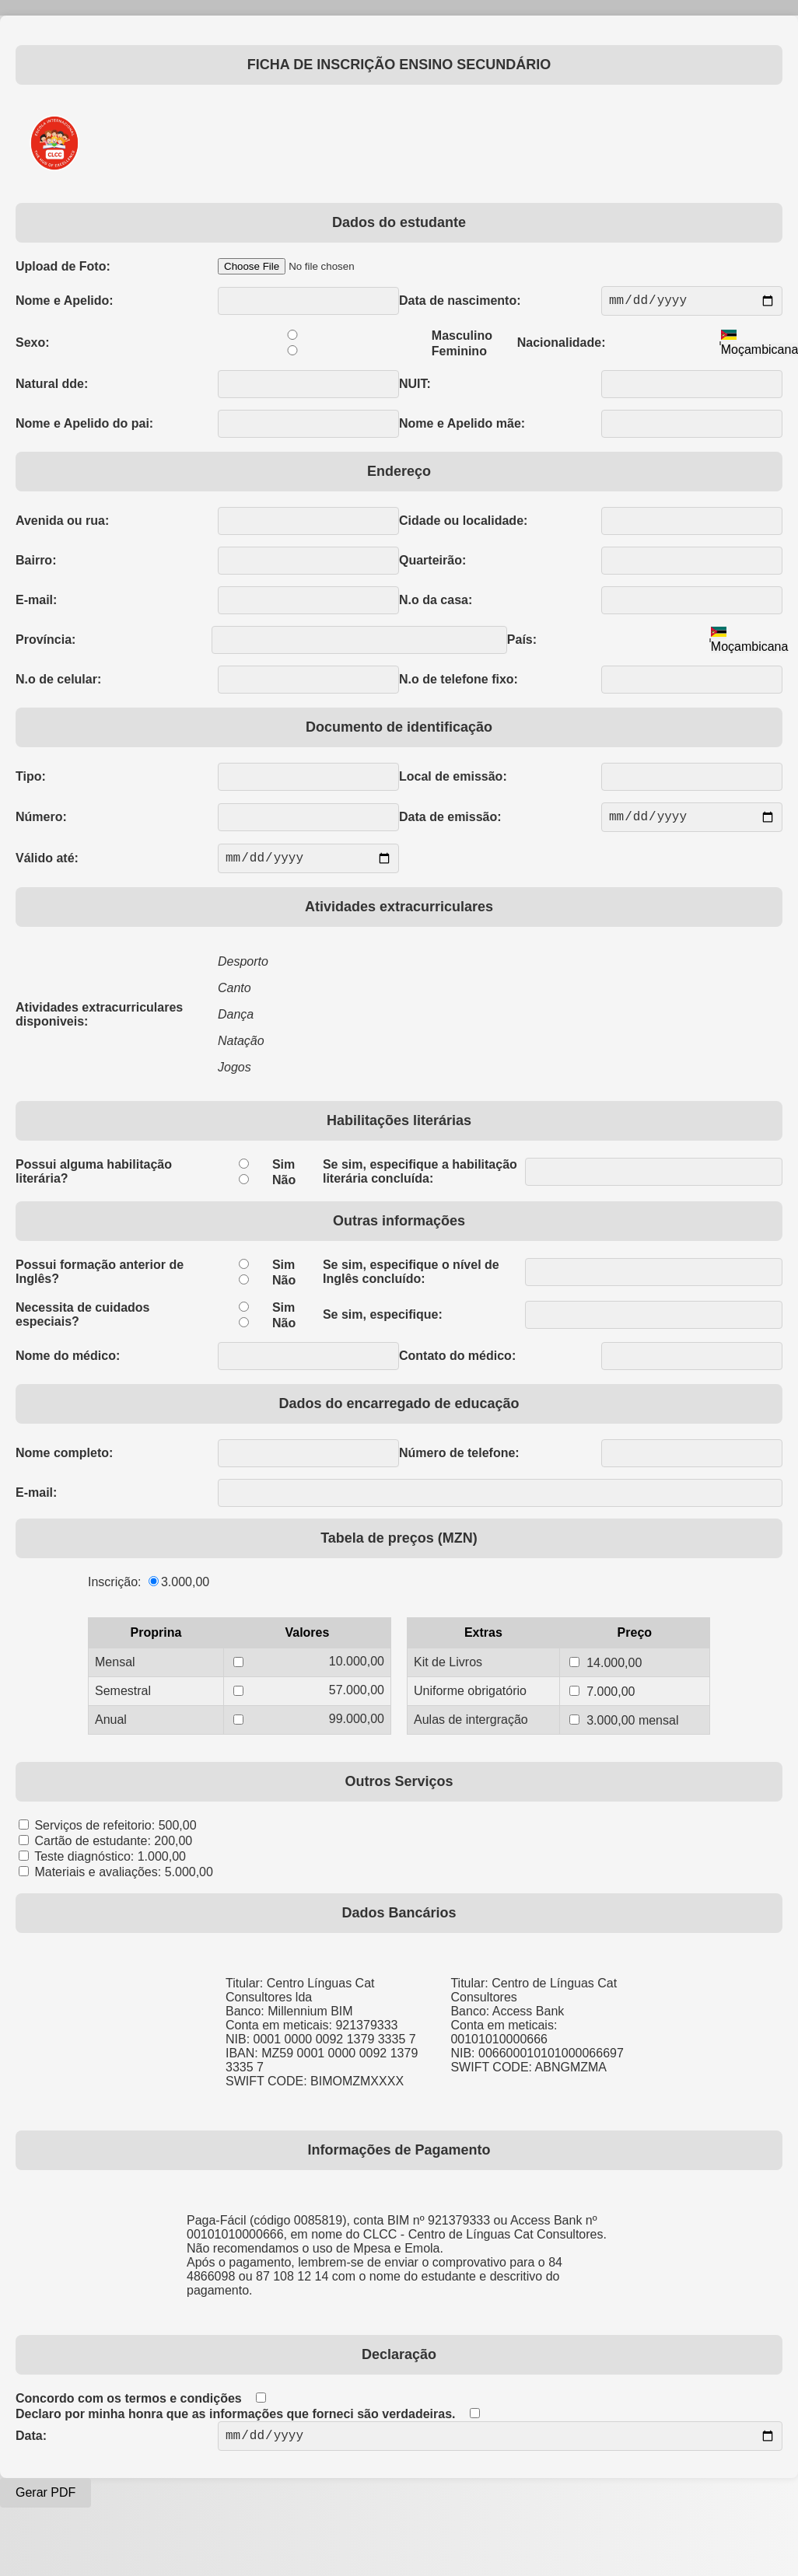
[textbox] (750, 642)
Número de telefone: (459, 1462)
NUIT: (415, 386)
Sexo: (33, 345)
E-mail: (36, 603)
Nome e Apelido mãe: (462, 426)
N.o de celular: (58, 682)
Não (284, 1189)
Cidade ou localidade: (463, 523)
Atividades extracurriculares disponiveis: (99, 1023)
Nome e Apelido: (65, 302)
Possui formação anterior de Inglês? (100, 1281)
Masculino (462, 338)
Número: (41, 821)
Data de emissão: (450, 821)
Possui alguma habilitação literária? (94, 1180)
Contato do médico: (457, 1365)
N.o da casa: (435, 603)
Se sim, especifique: (383, 1323)
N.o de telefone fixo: (458, 682)
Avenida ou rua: (62, 523)
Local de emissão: (453, 779)
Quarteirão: (432, 563)
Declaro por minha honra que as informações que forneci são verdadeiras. (236, 2423)
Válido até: (47, 865)
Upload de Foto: (63, 266)
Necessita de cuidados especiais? (83, 1323)
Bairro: (36, 563)
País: (522, 642)
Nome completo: (64, 1462)
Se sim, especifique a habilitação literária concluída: (420, 1180)
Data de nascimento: (459, 302)
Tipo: (31, 779)
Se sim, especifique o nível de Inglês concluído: (411, 1281)
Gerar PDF (45, 2504)
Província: (45, 642)
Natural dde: (52, 386)
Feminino (459, 354)
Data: (31, 2446)
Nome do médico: (68, 1365)
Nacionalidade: (561, 345)
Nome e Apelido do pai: (84, 426)
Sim (283, 1173)
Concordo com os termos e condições (129, 2407)
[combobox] (750, 642)
